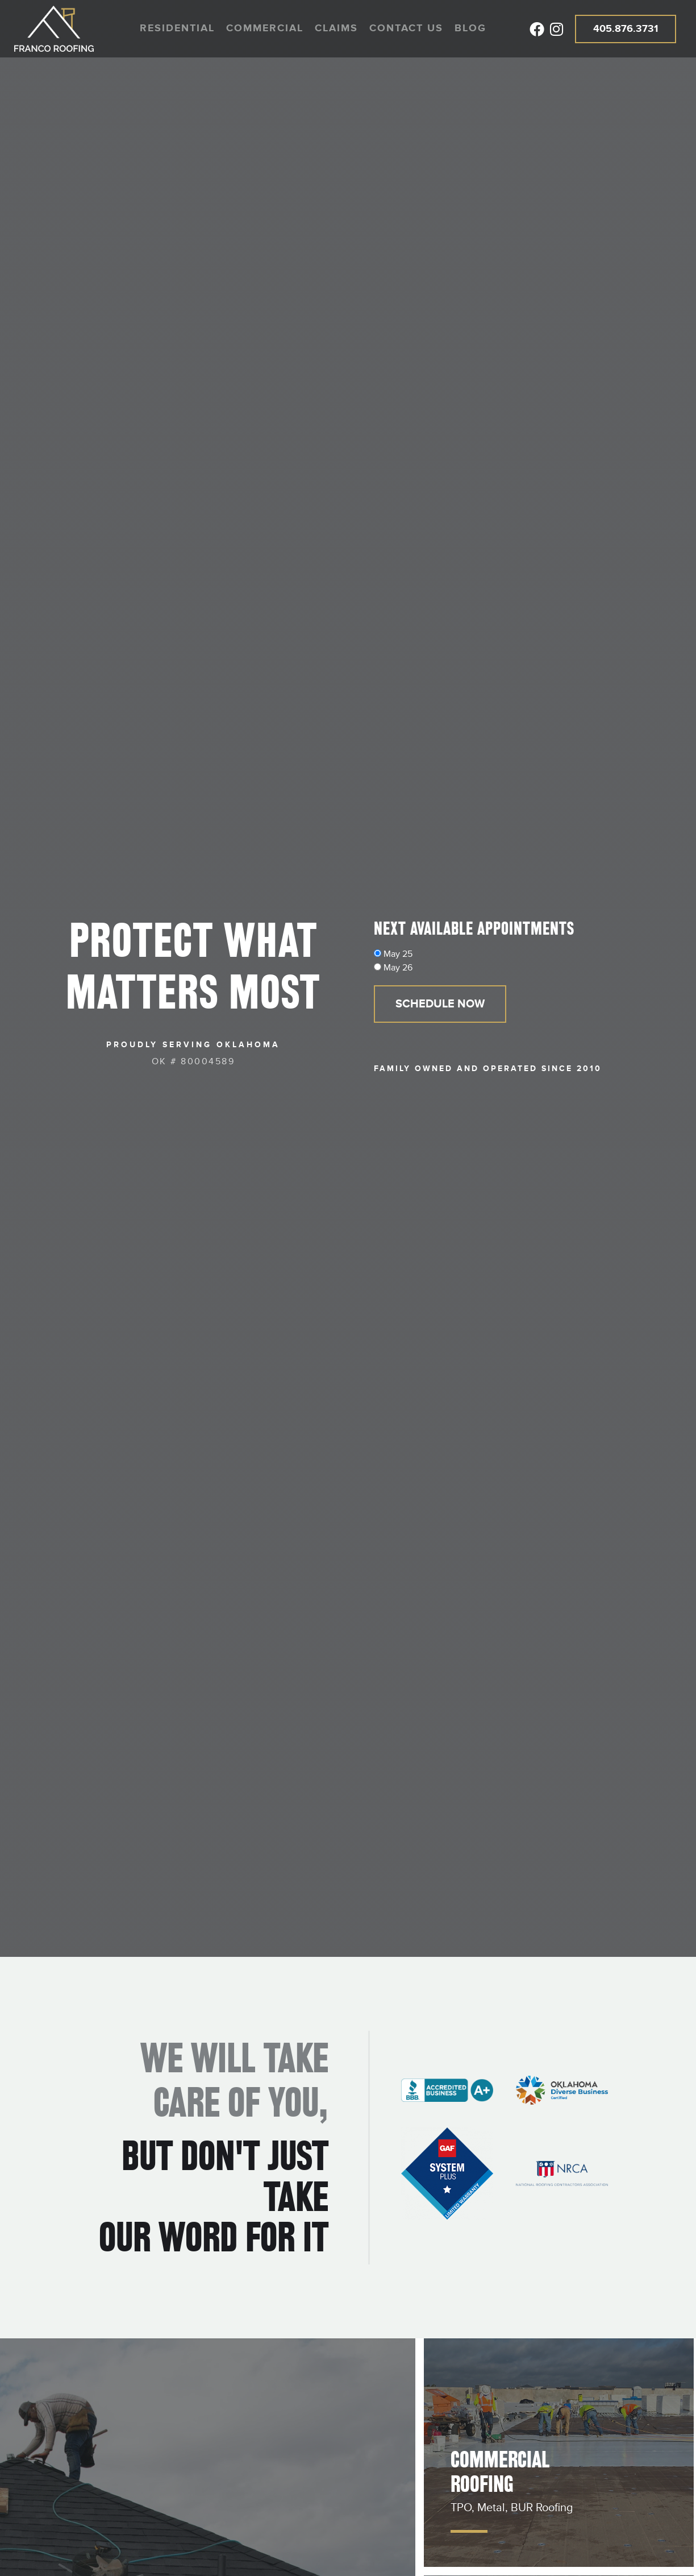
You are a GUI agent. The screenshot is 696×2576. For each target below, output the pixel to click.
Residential (177, 28)
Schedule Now (440, 1004)
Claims (336, 28)
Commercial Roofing (500, 2472)
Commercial (264, 28)
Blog (470, 28)
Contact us (406, 28)
